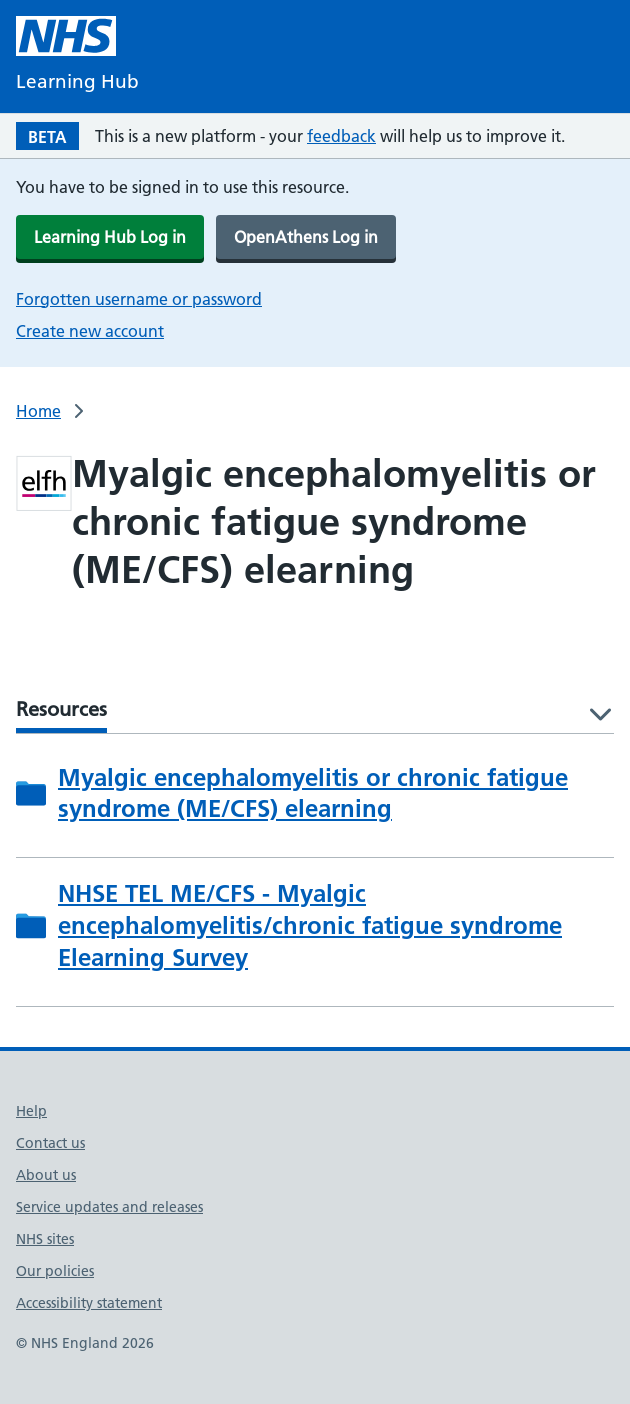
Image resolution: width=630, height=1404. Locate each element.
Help (31, 1111)
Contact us (50, 1143)
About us (46, 1175)
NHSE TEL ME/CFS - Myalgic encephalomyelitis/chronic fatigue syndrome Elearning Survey (310, 925)
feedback (341, 136)
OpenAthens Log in (306, 237)
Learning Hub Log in (110, 237)
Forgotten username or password (139, 299)
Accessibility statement (89, 1303)
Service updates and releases (109, 1207)
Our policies (55, 1271)
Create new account (90, 331)
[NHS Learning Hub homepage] (77, 56)
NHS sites (45, 1239)
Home (38, 411)
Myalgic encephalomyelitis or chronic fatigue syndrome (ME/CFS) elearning (313, 793)
